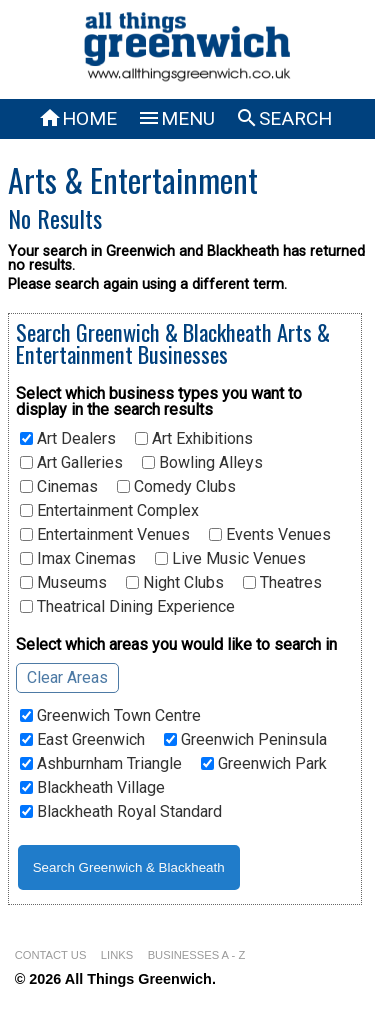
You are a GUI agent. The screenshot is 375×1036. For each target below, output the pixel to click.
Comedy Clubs (176, 487)
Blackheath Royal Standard (121, 812)
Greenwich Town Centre (110, 716)
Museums (63, 583)
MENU (176, 118)
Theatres (282, 583)
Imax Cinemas (78, 559)
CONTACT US (51, 955)
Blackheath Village (92, 788)
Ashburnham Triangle (101, 764)
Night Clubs (175, 583)
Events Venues (270, 535)
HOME (77, 118)
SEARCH (283, 118)
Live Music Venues (230, 559)
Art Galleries (71, 463)
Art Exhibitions (194, 439)
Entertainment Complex (109, 511)
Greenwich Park (264, 764)
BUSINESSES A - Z (197, 955)
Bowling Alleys (202, 463)
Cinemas (59, 487)
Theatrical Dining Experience (127, 607)
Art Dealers (68, 439)
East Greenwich (82, 740)
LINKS (117, 955)
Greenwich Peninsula (245, 740)
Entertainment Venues (105, 535)
